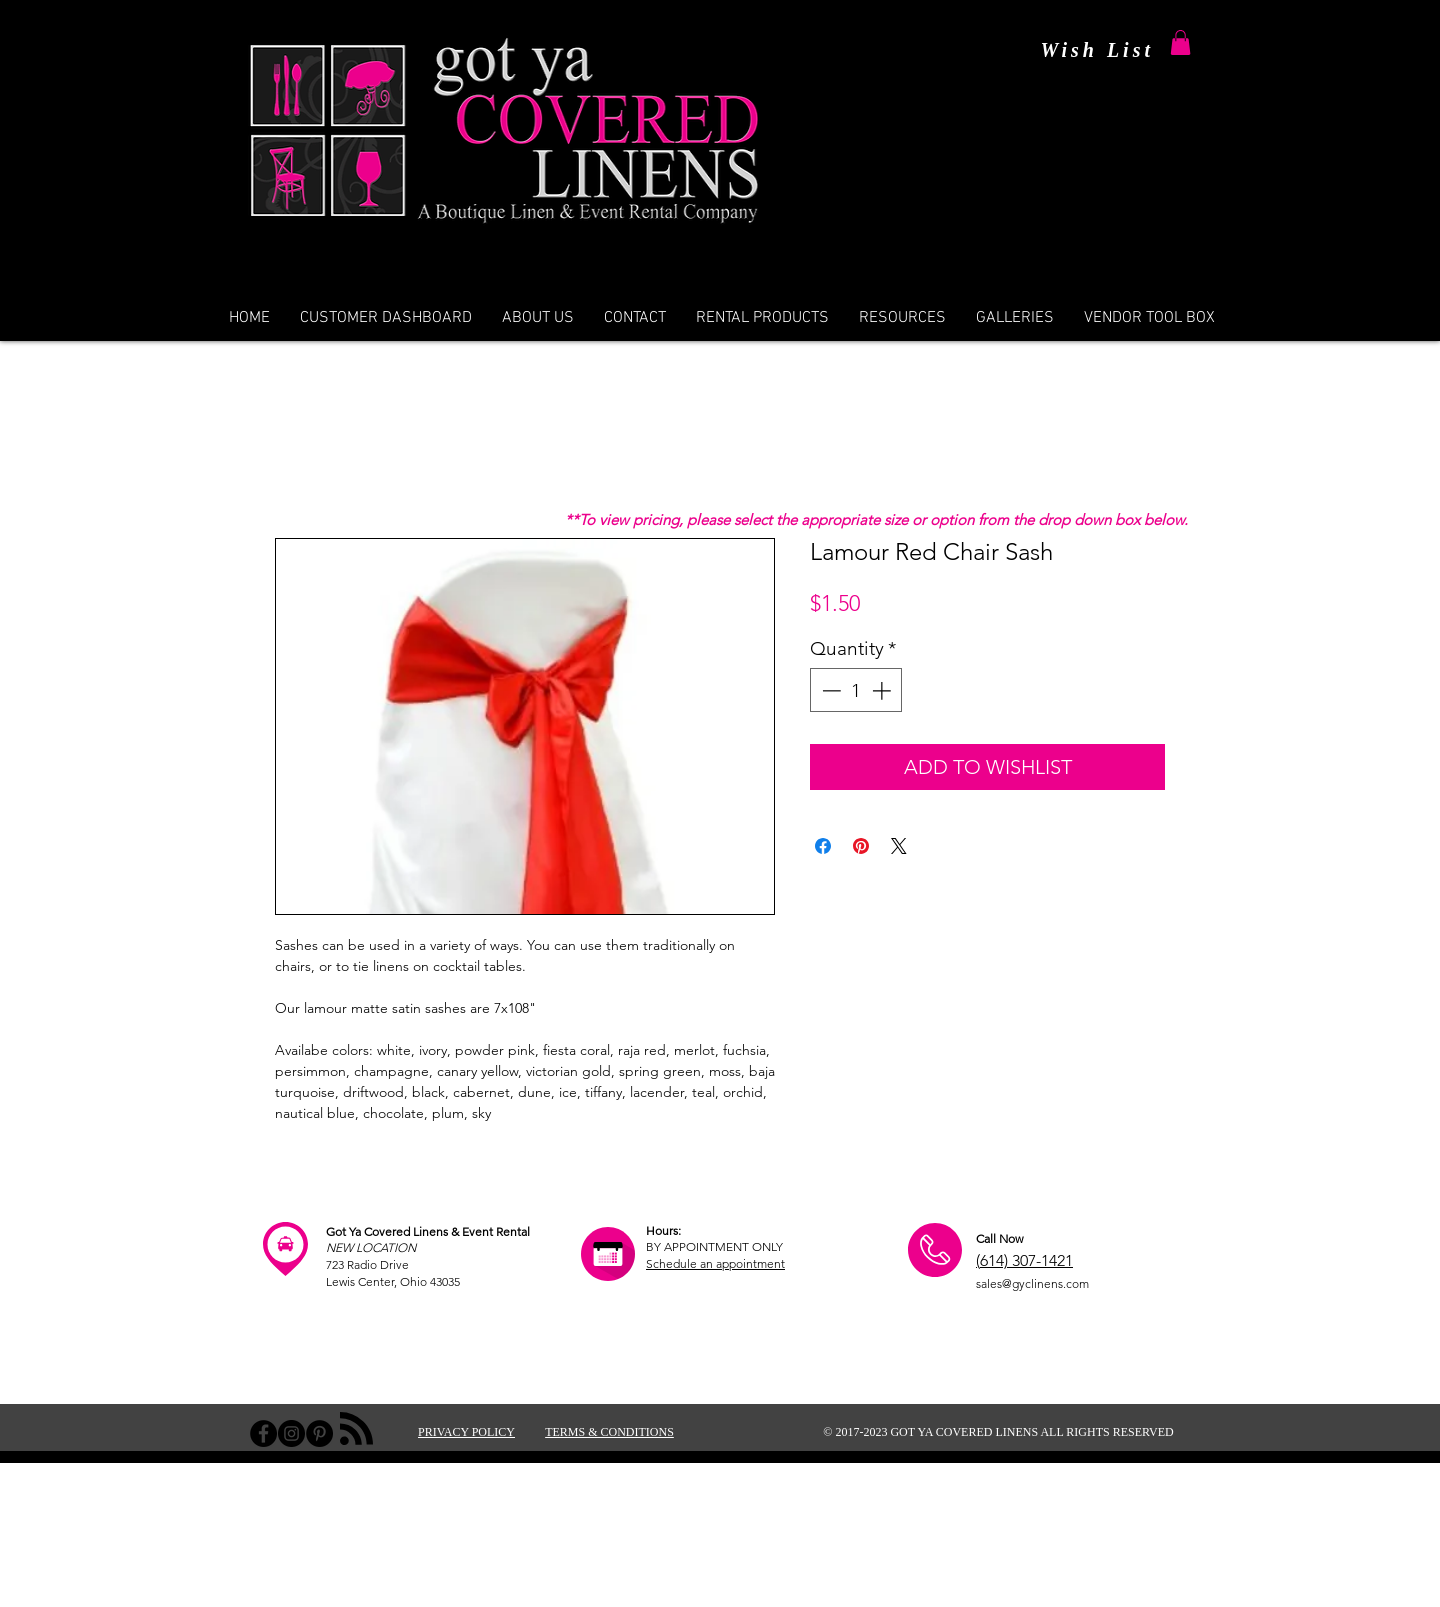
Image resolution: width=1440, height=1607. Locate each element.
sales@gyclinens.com (1032, 1283)
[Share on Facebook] (823, 846)
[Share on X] (899, 846)
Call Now (999, 1238)
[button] (1180, 42)
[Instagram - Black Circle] (291, 1433)
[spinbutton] (856, 690)
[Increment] (883, 690)
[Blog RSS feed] (356, 1429)
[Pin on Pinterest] (861, 846)
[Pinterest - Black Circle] (319, 1433)
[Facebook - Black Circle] (263, 1433)
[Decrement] (829, 690)
